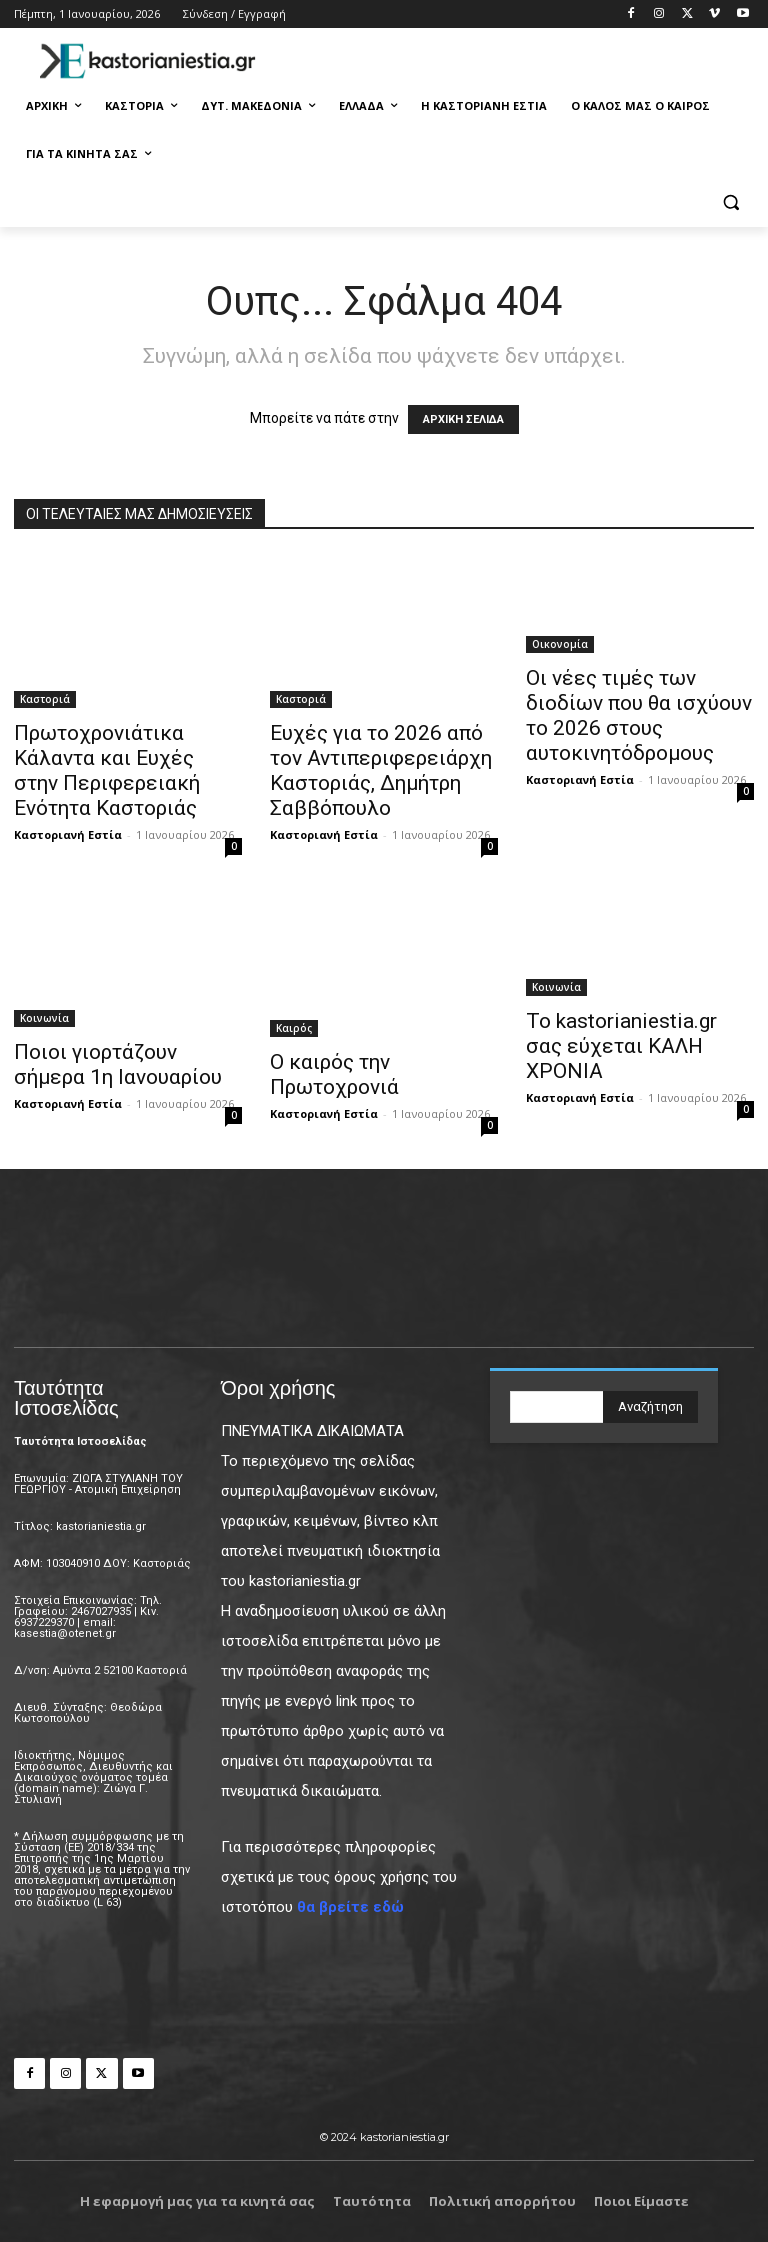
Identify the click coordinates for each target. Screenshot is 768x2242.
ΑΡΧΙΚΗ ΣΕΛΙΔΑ (463, 419)
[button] (730, 202)
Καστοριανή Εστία (68, 834)
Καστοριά (45, 699)
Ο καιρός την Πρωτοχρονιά (334, 1074)
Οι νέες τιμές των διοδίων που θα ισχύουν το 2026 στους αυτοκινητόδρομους (639, 715)
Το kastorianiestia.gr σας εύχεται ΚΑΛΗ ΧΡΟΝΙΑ (621, 1046)
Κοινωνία (44, 1018)
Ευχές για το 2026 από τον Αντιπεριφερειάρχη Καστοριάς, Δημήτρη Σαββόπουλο (381, 770)
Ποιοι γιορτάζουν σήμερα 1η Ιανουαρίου (118, 1064)
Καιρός (294, 1028)
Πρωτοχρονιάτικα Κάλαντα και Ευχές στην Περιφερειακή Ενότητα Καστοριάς (107, 770)
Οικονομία (560, 644)
